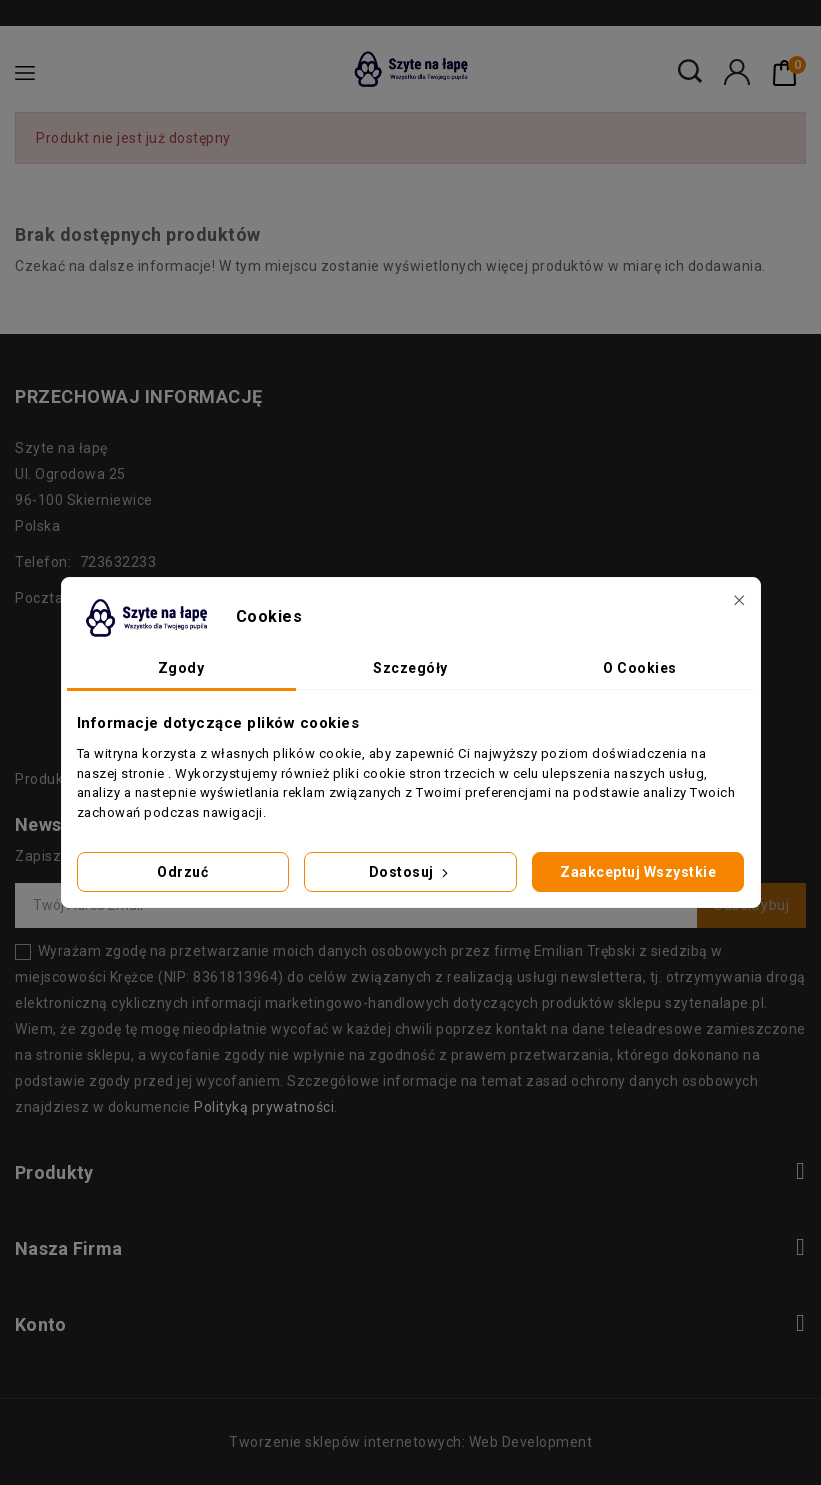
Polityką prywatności (264, 1107)
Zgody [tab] (181, 668)
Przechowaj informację (139, 396)
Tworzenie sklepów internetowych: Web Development (410, 1442)
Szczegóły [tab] (410, 668)
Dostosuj (411, 872)
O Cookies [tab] (640, 668)
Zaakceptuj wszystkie (638, 872)
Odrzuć (182, 872)
